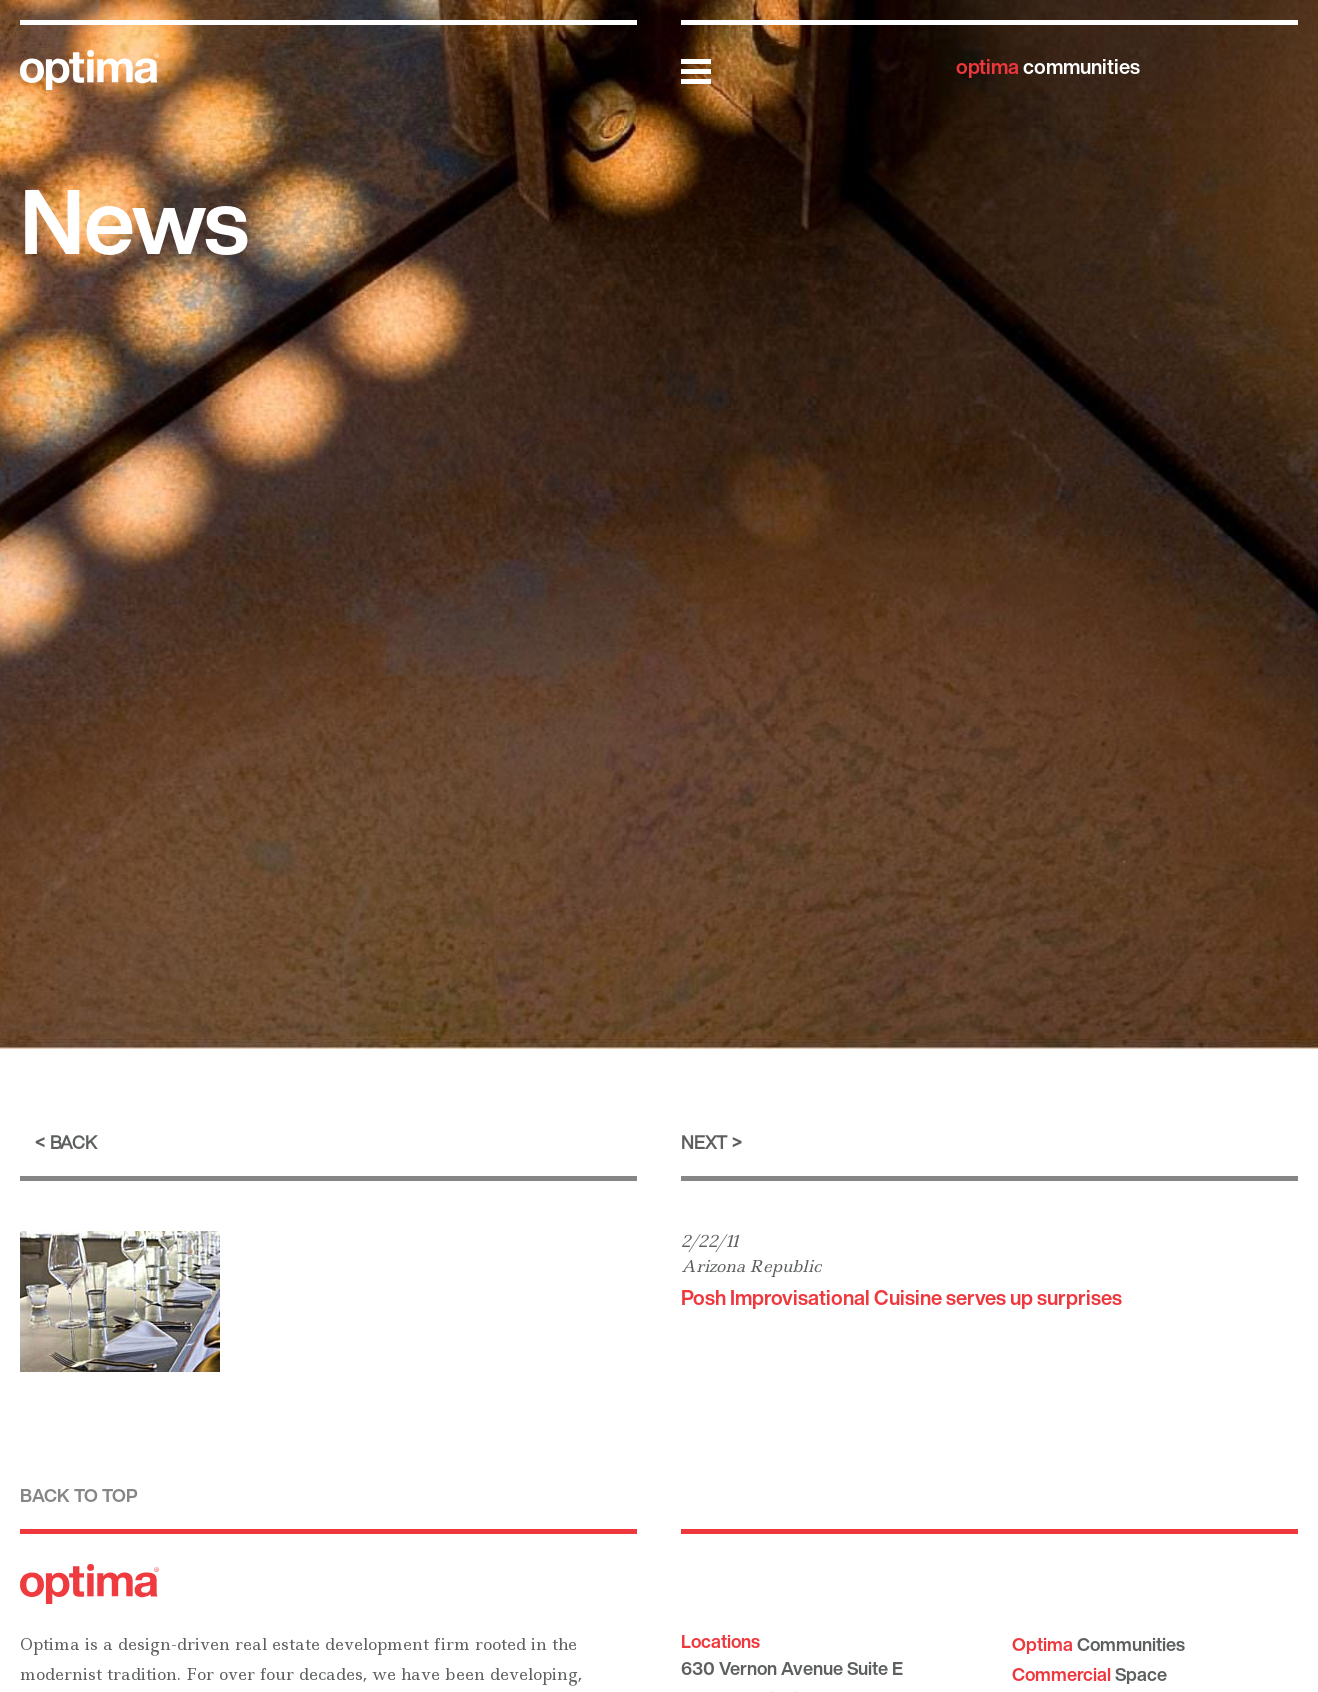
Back (73, 1142)
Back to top (79, 1495)
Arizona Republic (751, 1266)
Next (704, 1142)
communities (1048, 66)
